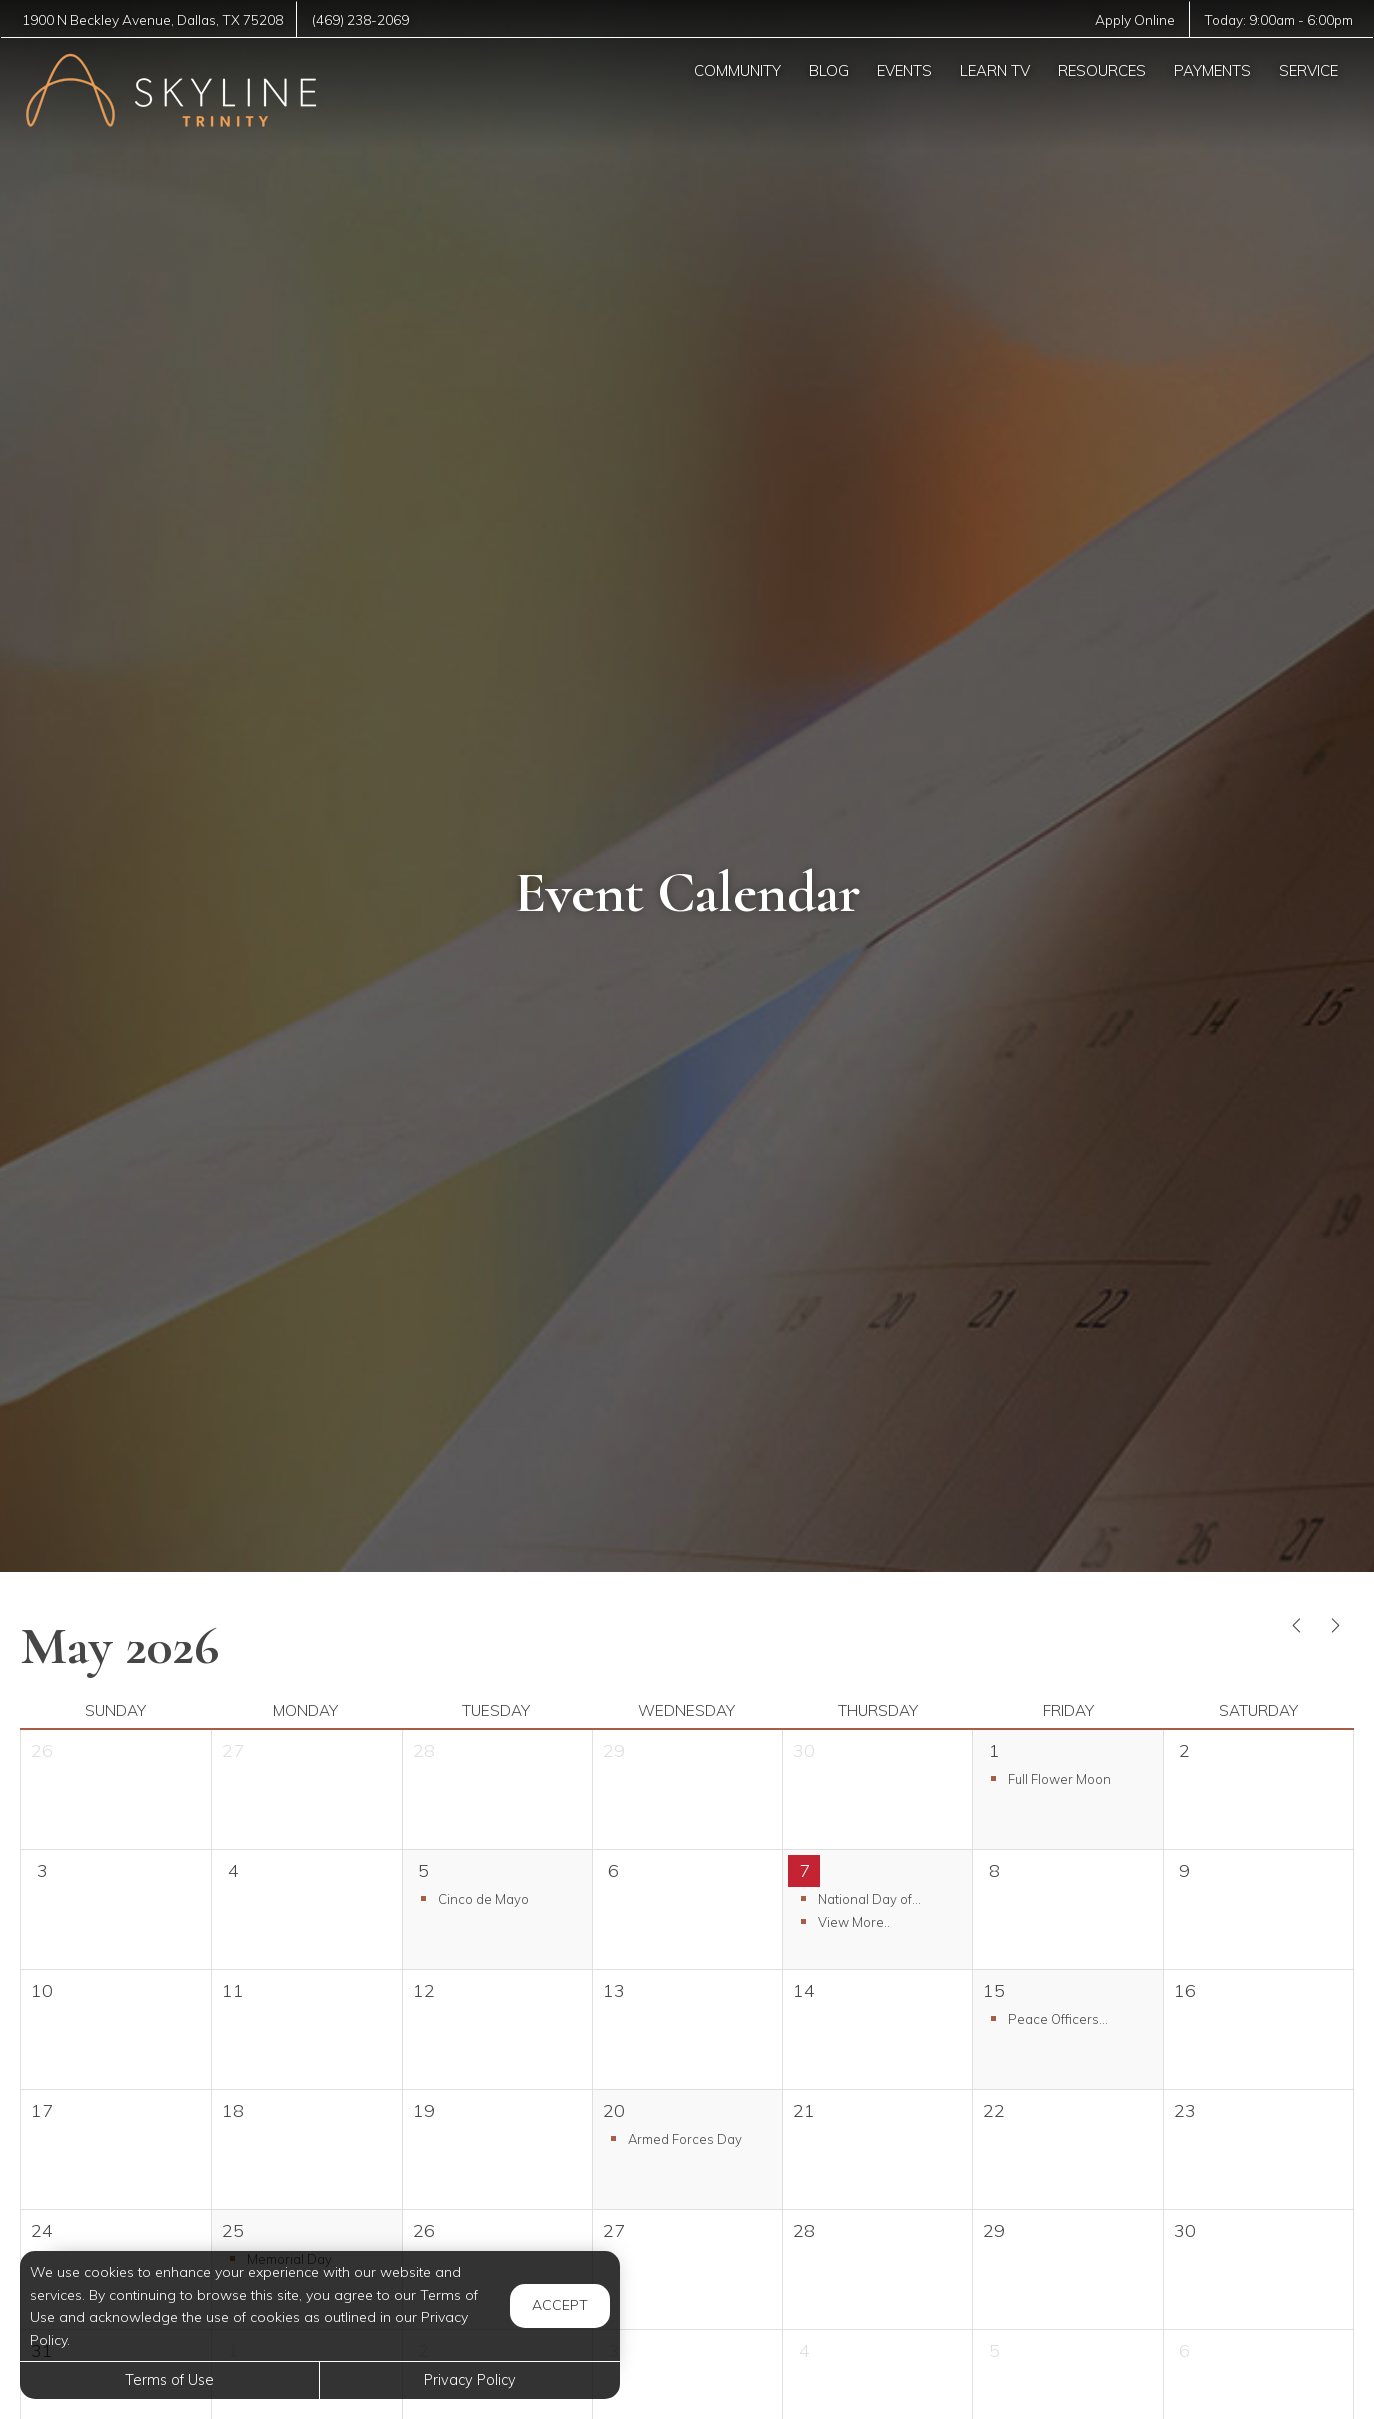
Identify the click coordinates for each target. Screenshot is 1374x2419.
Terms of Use (169, 2380)
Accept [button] (560, 2305)
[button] (1067, 1778)
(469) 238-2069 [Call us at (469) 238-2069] (368, 19)
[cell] (1258, 1790)
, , (155, 19)
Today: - (1276, 19)
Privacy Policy (470, 2380)
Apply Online (1129, 19)
